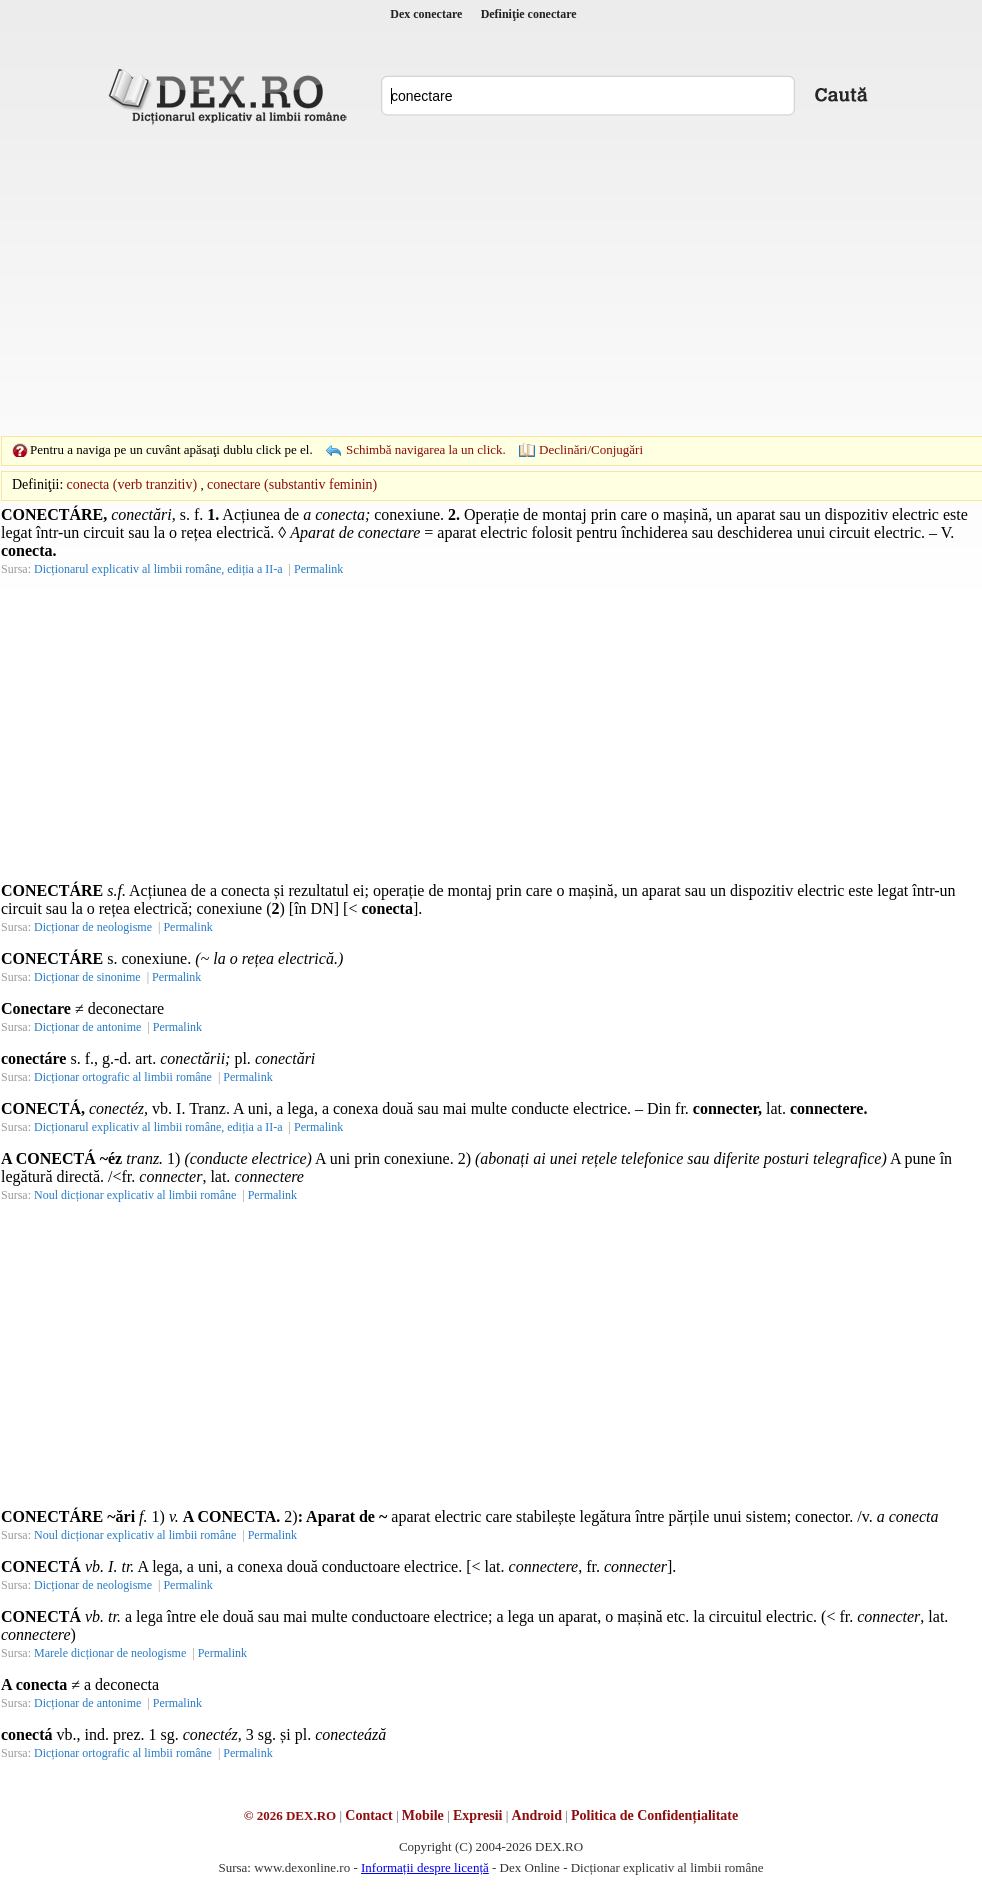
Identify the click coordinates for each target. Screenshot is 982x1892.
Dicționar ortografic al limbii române (123, 1077)
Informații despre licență (425, 1867)
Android (537, 1815)
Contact (368, 1815)
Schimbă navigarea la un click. (426, 449)
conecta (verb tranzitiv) (132, 484)
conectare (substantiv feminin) (292, 484)
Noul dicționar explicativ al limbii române (135, 1195)
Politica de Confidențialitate (654, 1815)
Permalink (318, 569)
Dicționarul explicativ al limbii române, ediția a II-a (158, 569)
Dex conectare (426, 14)
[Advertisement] (460, 280)
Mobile (423, 1815)
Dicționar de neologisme (93, 927)
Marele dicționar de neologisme (110, 1653)
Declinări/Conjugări (591, 449)
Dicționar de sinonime (87, 977)
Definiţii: (37, 484)
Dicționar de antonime (87, 1027)
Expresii (478, 1815)
